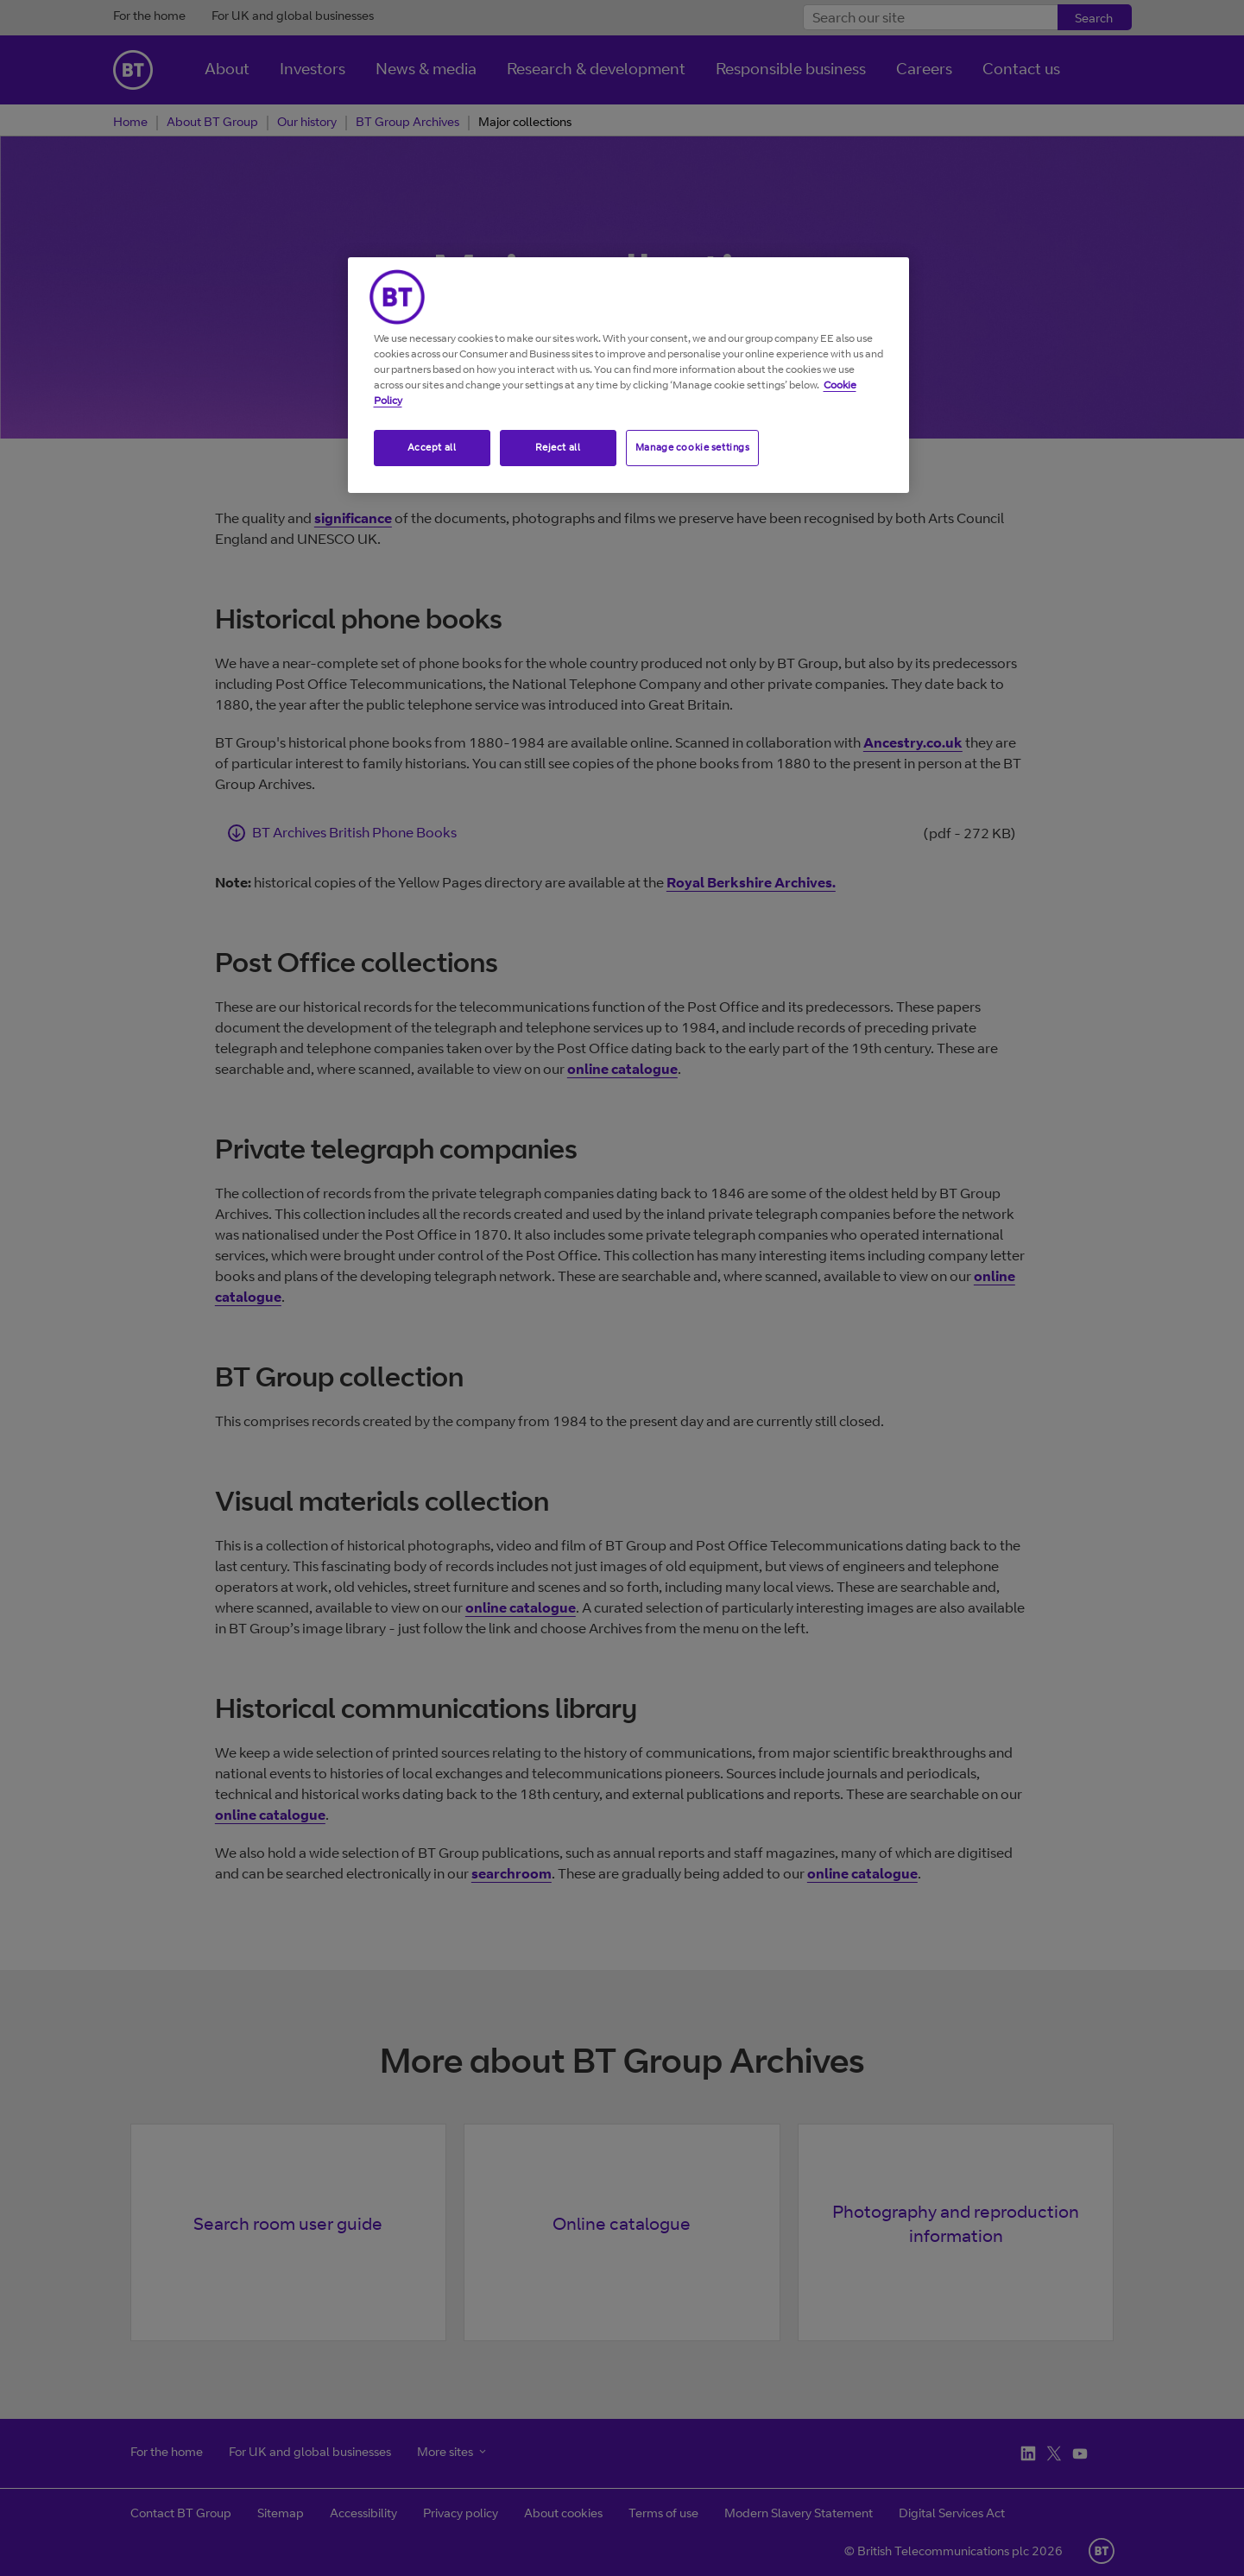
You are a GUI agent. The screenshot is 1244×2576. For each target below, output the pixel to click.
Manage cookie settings (692, 447)
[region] (628, 375)
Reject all (558, 447)
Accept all (432, 447)
